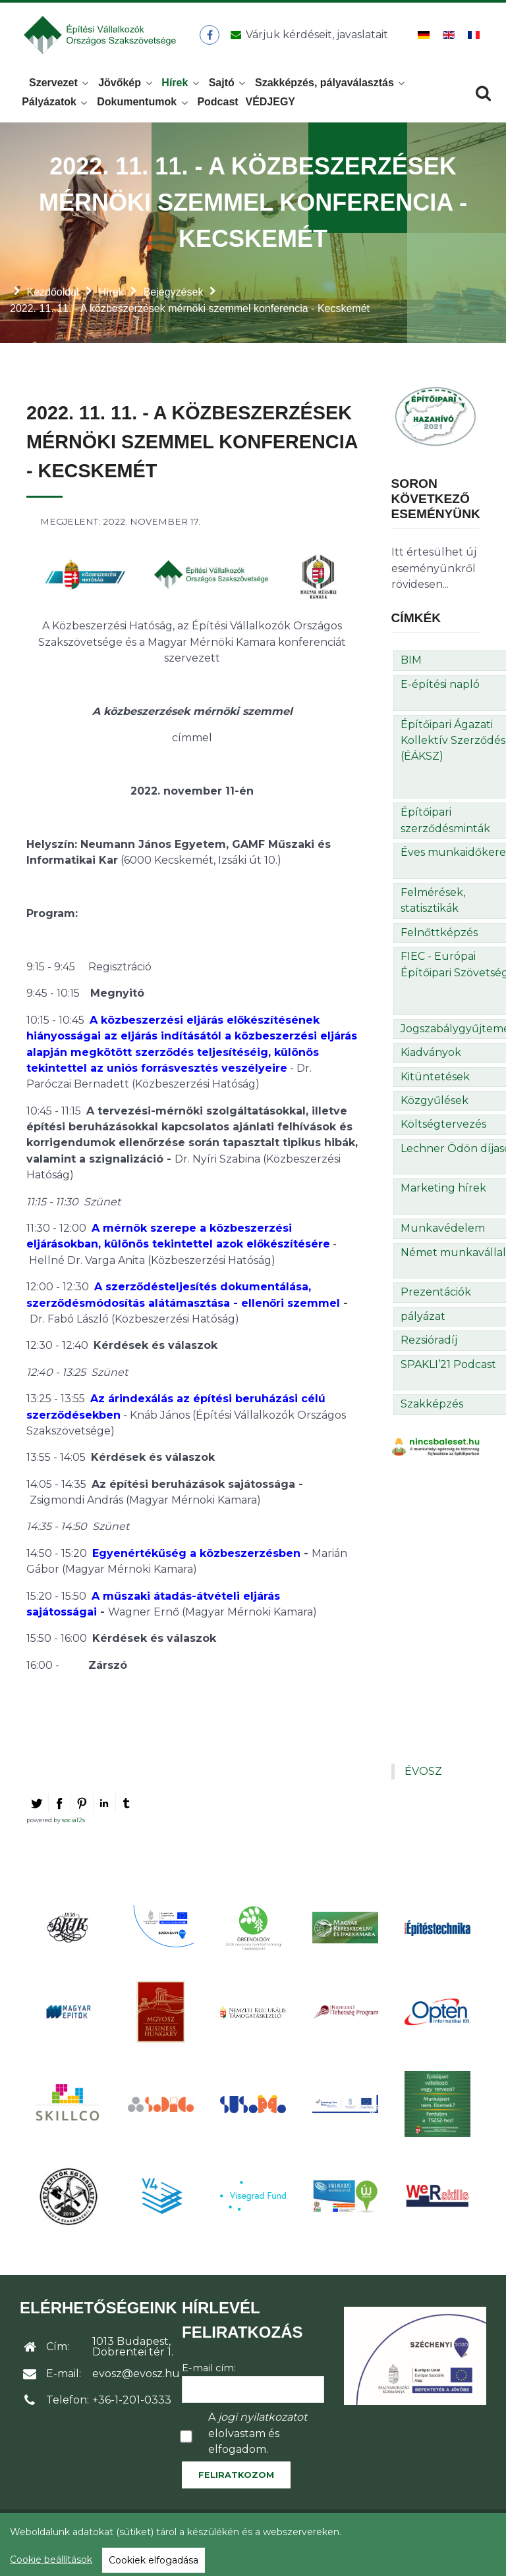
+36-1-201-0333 (131, 2407)
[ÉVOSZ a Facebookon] (211, 39)
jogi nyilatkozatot (262, 2425)
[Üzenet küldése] (307, 39)
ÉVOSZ (423, 1778)
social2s (73, 1827)
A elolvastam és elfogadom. (257, 2441)
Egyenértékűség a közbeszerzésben (196, 1560)
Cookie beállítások (51, 2559)
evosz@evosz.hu (136, 2381)
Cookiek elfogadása (153, 2560)
